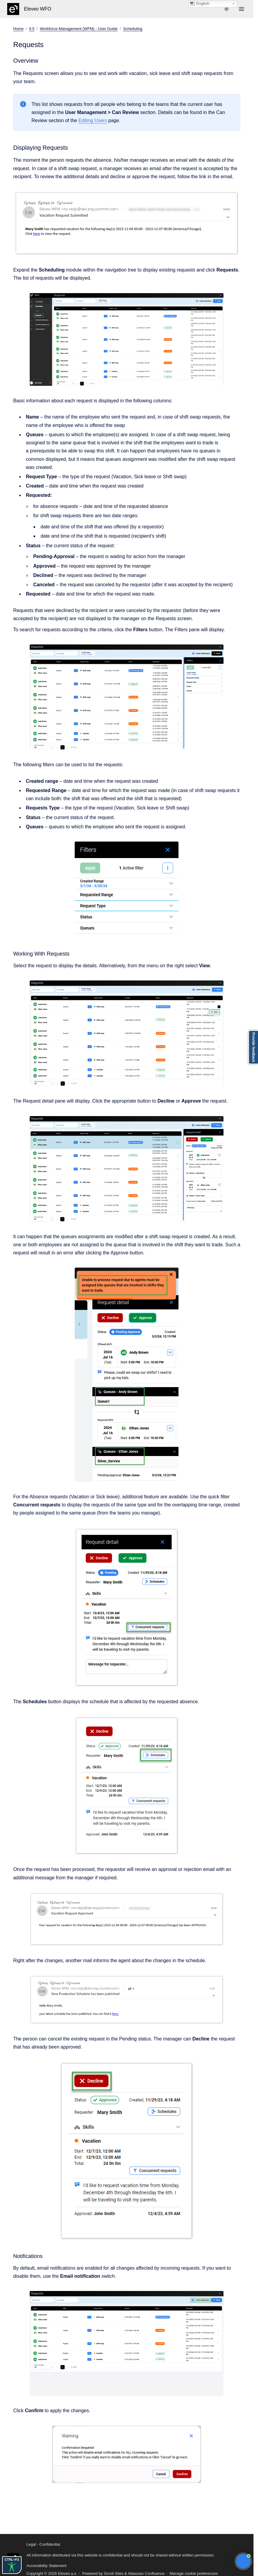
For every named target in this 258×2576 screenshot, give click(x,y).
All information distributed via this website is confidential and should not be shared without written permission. (120, 2555)
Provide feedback (253, 1047)
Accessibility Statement (46, 2565)
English (199, 3)
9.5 (31, 28)
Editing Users (92, 120)
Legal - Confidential (43, 2544)
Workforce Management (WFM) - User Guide (79, 28)
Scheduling (132, 28)
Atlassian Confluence (146, 2573)
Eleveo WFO (37, 8)
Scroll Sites (113, 2573)
